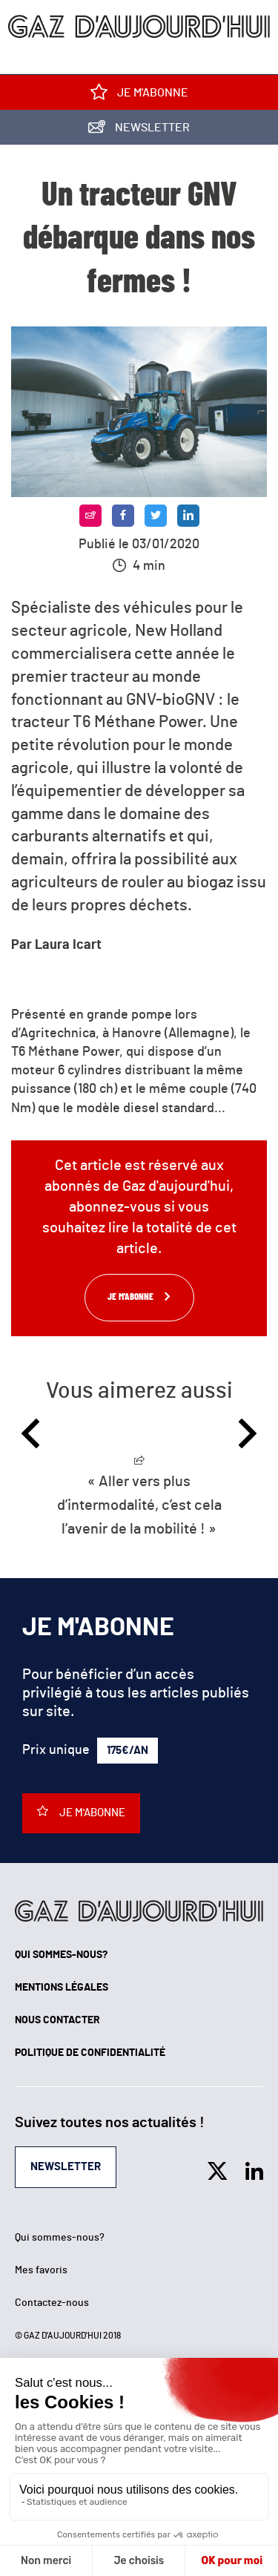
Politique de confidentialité (90, 2053)
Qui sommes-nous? (61, 1955)
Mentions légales (61, 1987)
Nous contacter (57, 2020)
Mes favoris (41, 2270)
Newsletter (139, 130)
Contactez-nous (52, 2303)
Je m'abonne (139, 95)
